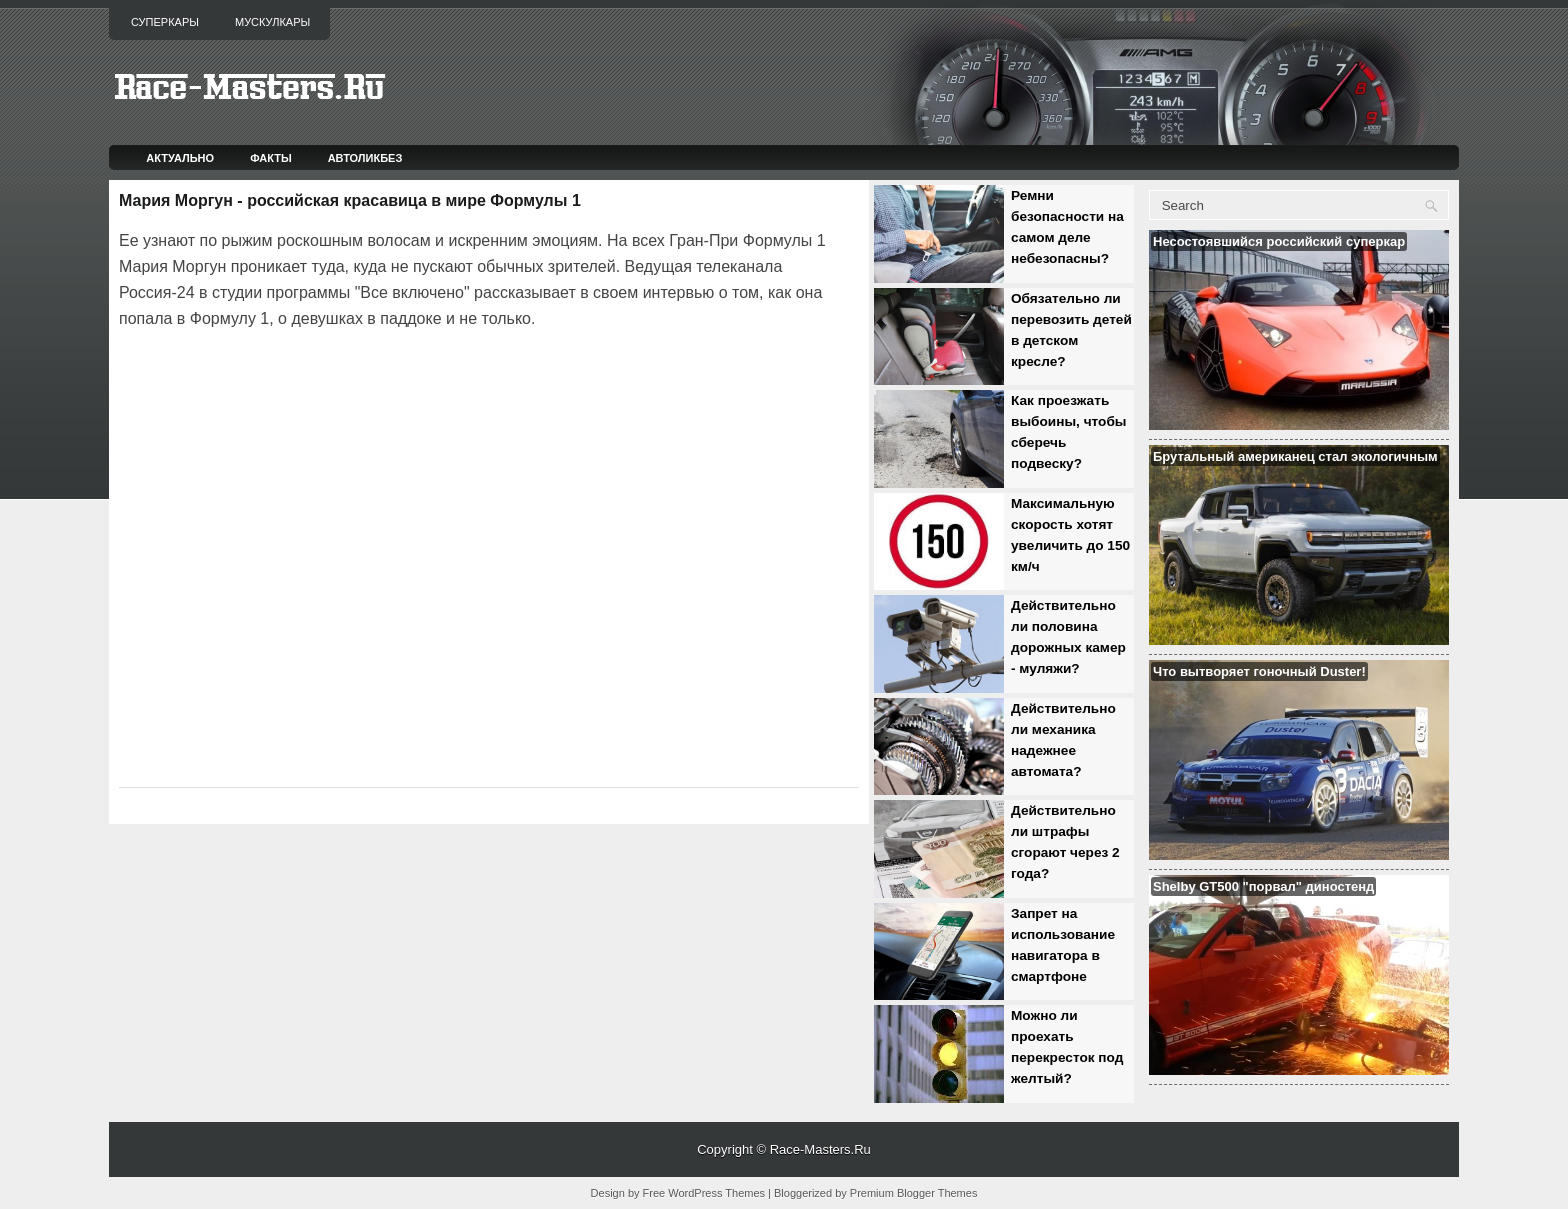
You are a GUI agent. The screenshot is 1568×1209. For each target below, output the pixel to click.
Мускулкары (272, 22)
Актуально (180, 158)
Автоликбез (365, 158)
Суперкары (165, 22)
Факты (271, 158)
